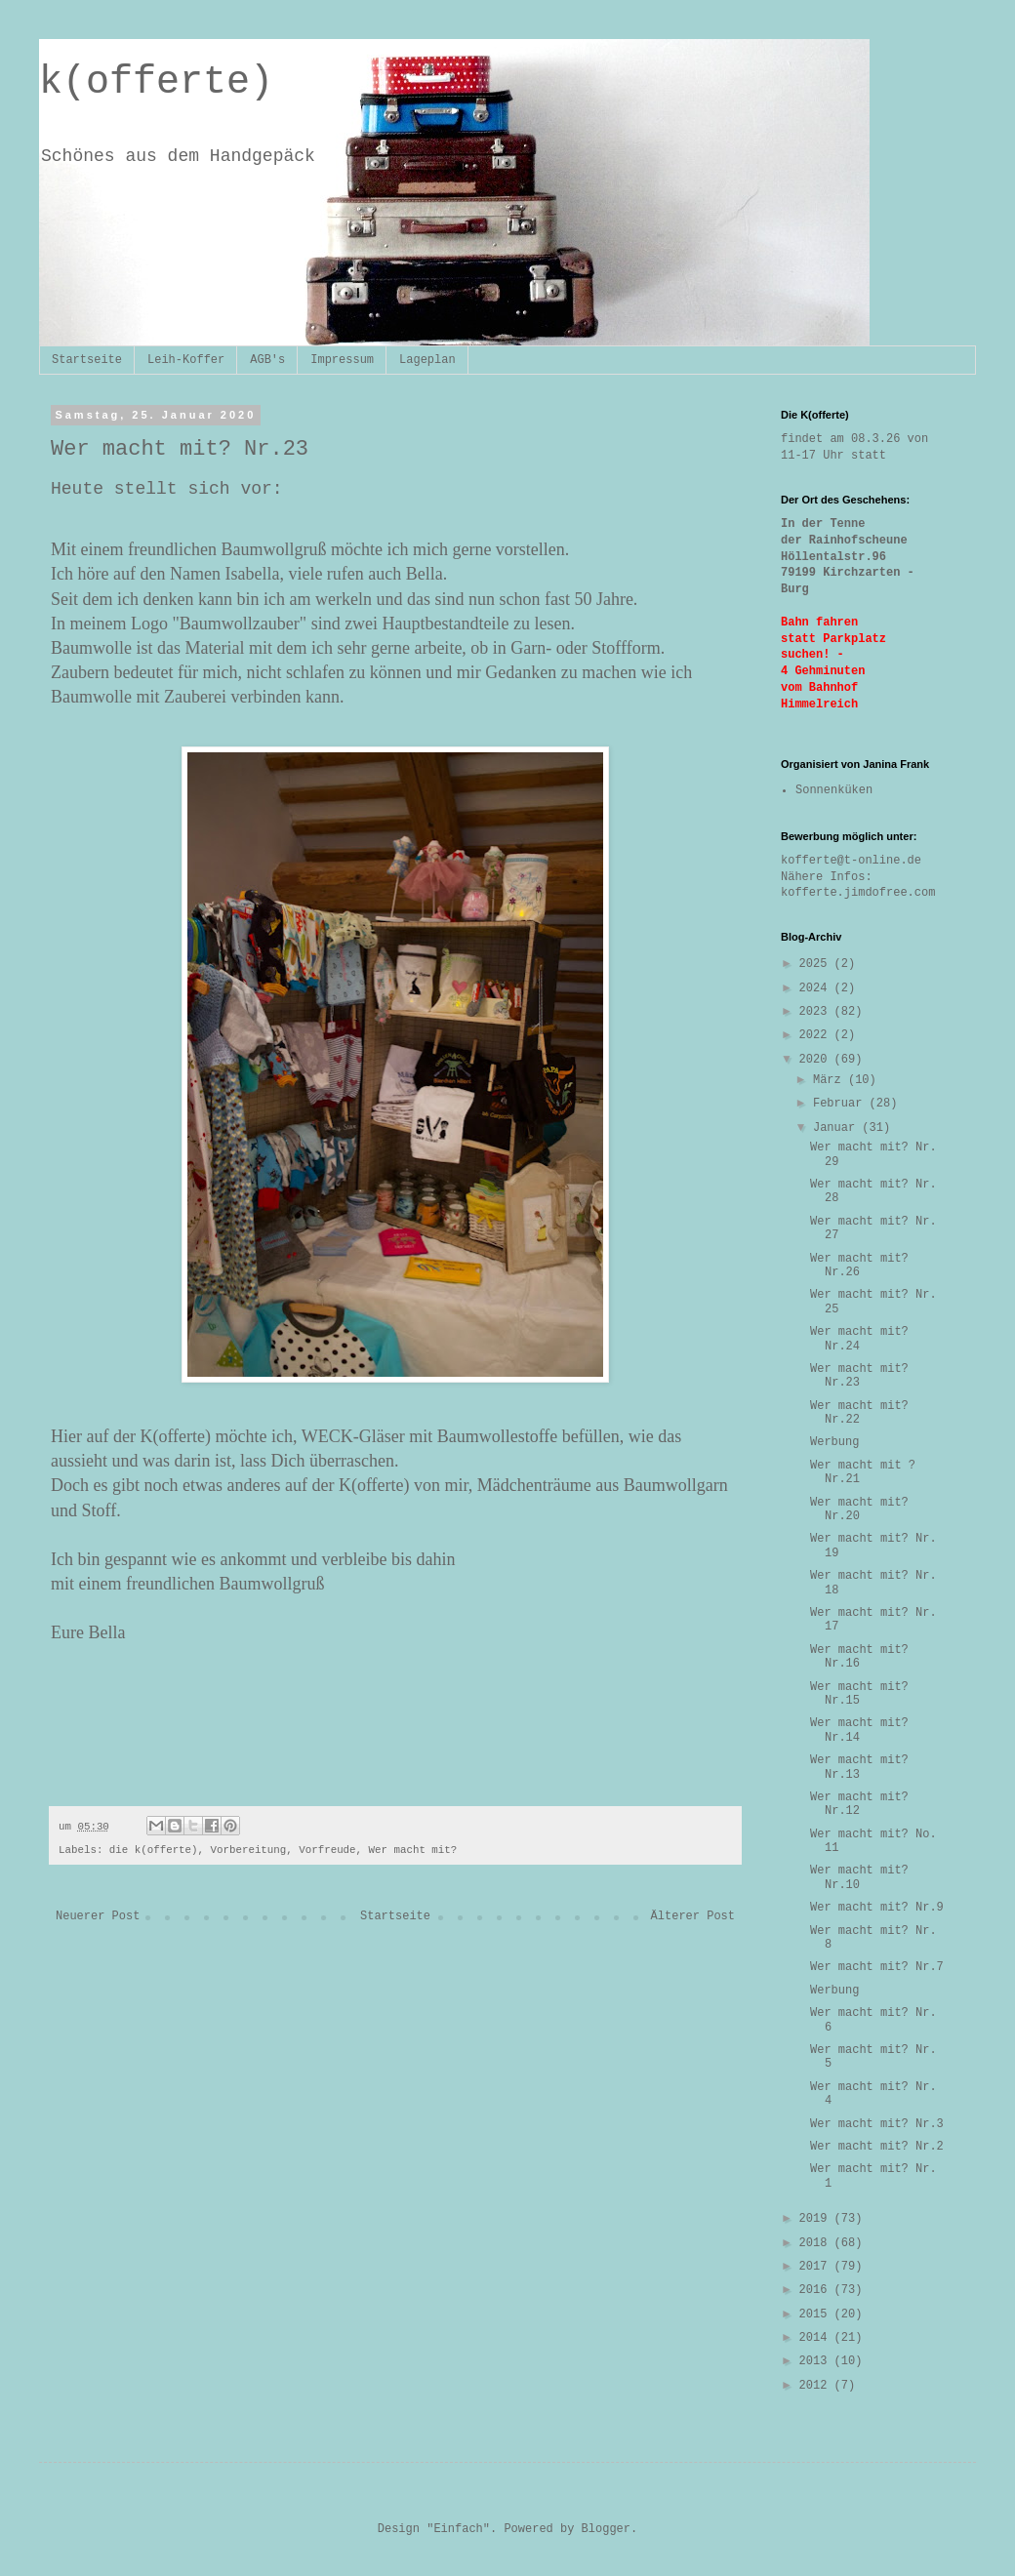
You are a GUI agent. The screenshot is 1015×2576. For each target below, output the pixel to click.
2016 (816, 2290)
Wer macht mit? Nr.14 (859, 1730)
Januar (837, 1128)
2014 (816, 2338)
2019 (816, 2219)
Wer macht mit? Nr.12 (859, 1804)
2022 (816, 1035)
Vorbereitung (249, 1850)
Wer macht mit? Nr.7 (877, 1967)
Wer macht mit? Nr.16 (859, 1656)
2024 (816, 988)
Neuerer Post (98, 1916)
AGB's (267, 360)
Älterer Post (693, 1916)
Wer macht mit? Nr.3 (877, 2124)
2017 (816, 2267)
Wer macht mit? (413, 1850)
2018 (816, 2243)
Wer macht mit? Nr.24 (859, 1338)
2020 (816, 1060)
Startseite (87, 360)
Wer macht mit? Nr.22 (859, 1413)
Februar (841, 1103)
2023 (816, 1012)
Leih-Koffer (185, 360)
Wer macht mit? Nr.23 (859, 1375)
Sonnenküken (834, 790)
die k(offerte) (153, 1850)
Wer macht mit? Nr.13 (859, 1767)
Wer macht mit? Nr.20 (859, 1509)
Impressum (342, 360)
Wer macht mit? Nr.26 (859, 1265)
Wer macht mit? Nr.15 (859, 1694)
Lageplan (427, 360)
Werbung (834, 1442)
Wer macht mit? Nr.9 (877, 1907)
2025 (816, 964)
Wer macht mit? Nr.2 (877, 2146)
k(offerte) (156, 82)
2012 (816, 2386)
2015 (816, 2314)
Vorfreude (327, 1850)
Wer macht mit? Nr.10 (859, 1877)
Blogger (606, 2529)
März (830, 1080)
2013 (816, 2361)
